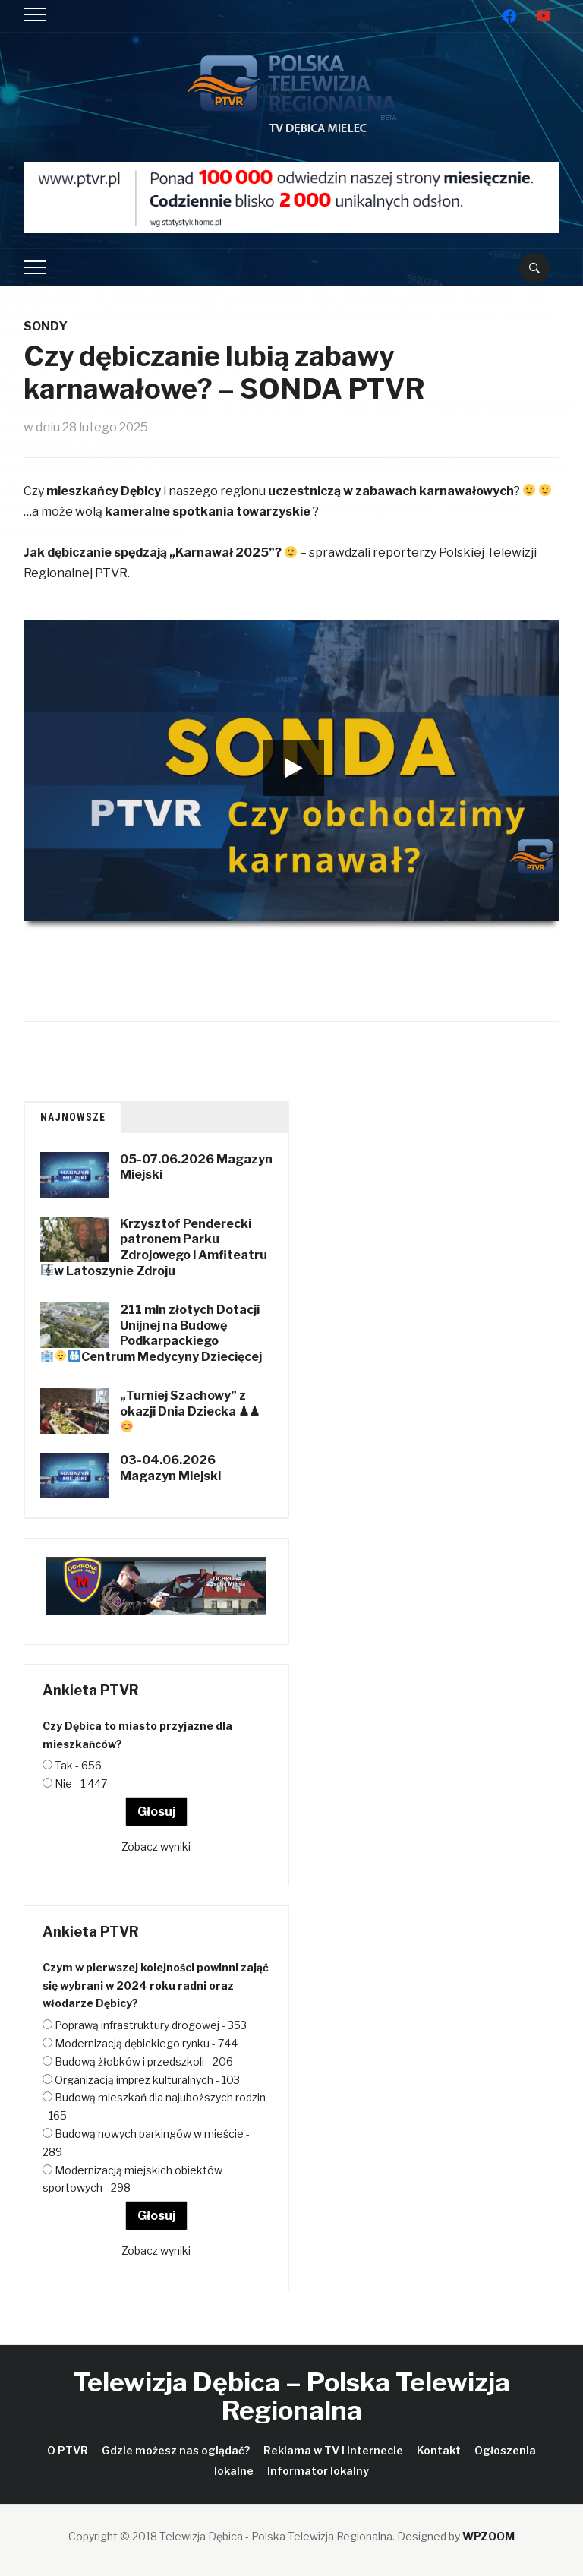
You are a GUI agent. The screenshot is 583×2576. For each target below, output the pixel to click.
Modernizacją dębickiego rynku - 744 (146, 2043)
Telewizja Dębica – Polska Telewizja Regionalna (291, 2396)
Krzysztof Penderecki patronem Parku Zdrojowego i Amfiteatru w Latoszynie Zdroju (160, 1247)
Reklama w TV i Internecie (333, 2450)
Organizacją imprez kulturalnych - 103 (147, 2079)
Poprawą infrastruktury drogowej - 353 (151, 2025)
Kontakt (439, 2450)
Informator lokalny (318, 2470)
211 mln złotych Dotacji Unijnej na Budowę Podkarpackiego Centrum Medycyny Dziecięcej (171, 1333)
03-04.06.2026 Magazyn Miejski (170, 1468)
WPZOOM (488, 2536)
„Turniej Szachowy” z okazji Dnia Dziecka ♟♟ (190, 1403)
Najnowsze (73, 1117)
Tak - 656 (78, 1765)
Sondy (46, 326)
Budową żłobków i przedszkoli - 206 (144, 2061)
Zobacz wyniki (156, 1846)
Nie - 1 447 (81, 1783)
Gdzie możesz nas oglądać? (176, 2450)
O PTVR (67, 2450)
